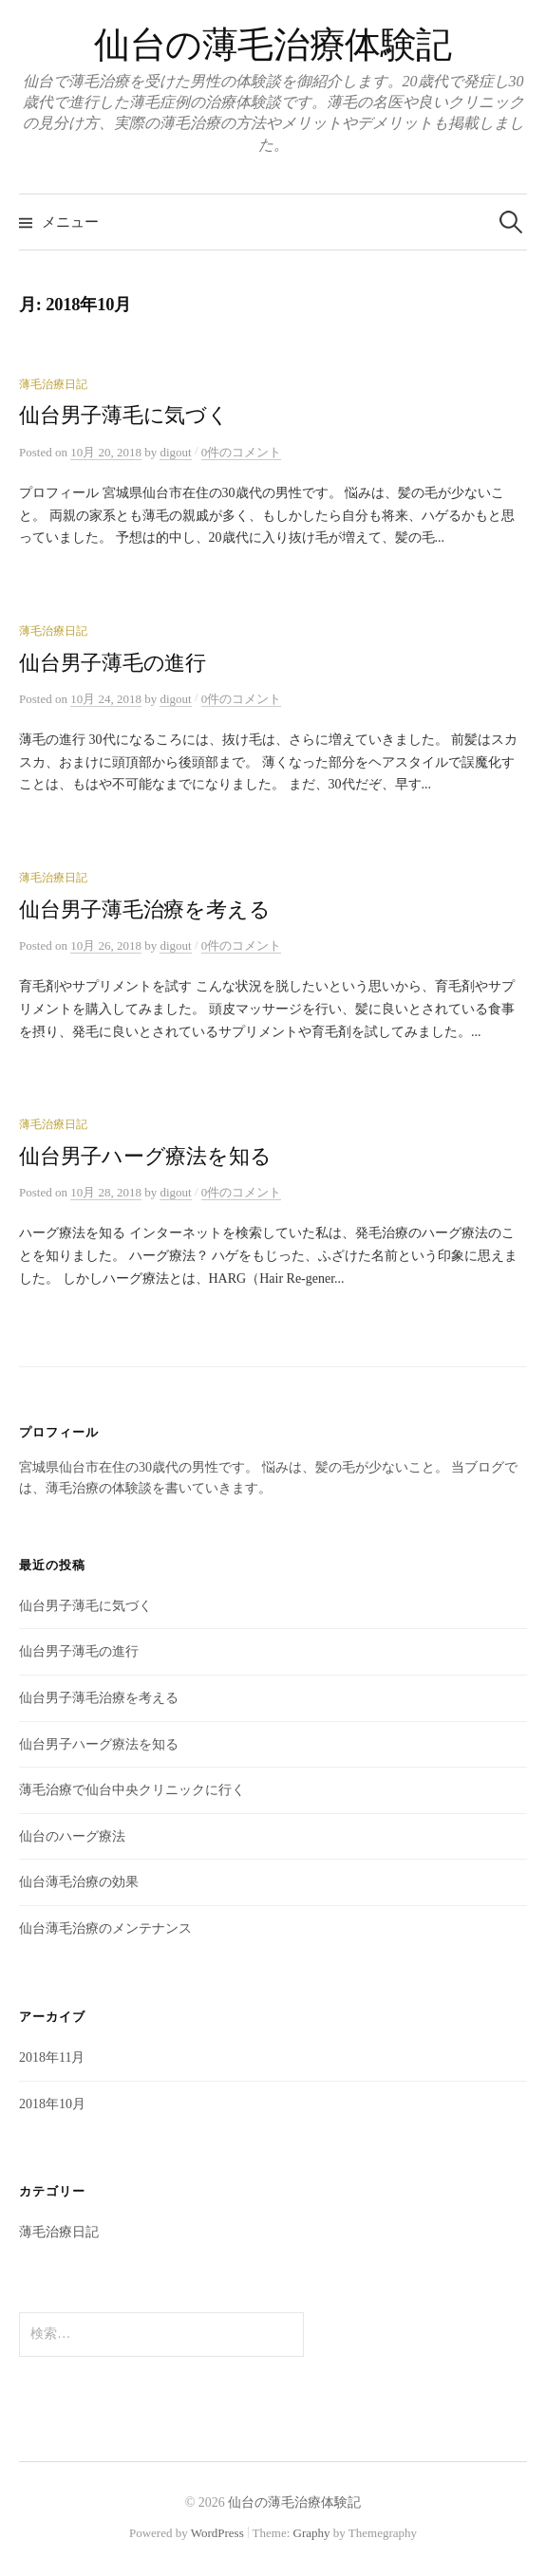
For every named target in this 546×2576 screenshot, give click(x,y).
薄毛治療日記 (53, 384)
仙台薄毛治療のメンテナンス (105, 1928)
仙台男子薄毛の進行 (112, 663)
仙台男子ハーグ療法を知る (145, 1156)
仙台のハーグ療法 (72, 1836)
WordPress (217, 2533)
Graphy (311, 2533)
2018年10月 (52, 2104)
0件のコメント (241, 452)
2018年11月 (52, 2057)
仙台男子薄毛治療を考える (144, 910)
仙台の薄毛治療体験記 (273, 45)
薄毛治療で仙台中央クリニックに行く (132, 1790)
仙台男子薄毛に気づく (124, 415)
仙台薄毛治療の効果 (79, 1882)
